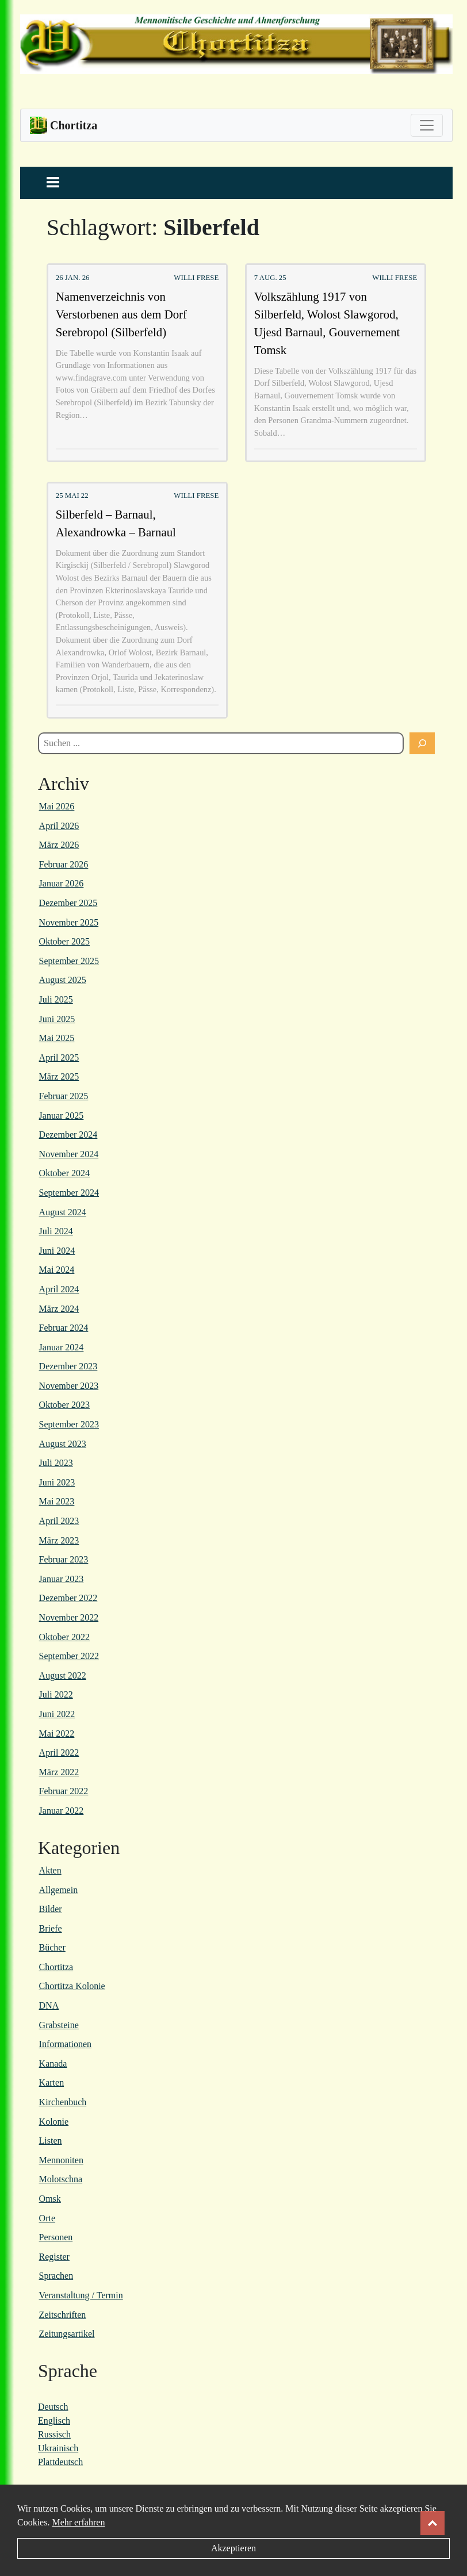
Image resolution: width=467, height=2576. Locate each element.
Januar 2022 (61, 1810)
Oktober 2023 (64, 1405)
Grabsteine (59, 2025)
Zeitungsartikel (67, 2334)
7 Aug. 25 (270, 278)
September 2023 (69, 1424)
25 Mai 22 (72, 496)
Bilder (50, 1909)
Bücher (52, 1947)
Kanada (53, 2063)
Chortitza (56, 1967)
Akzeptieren (233, 2548)
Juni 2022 (57, 1714)
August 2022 (62, 1675)
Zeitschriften (62, 2315)
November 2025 (69, 922)
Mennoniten (61, 2160)
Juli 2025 (56, 999)
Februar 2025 (64, 1096)
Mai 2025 (57, 1038)
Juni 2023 (57, 1482)
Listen (50, 2140)
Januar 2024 (61, 1347)
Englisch (54, 2420)
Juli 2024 (56, 1231)
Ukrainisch (58, 2448)
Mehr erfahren (78, 2522)
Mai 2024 (57, 1269)
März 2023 (59, 1540)
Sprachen (56, 2276)
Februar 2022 (64, 1791)
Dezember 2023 (68, 1366)
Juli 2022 (56, 1694)
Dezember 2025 (68, 903)
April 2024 (59, 1289)
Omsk (50, 2198)
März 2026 (59, 845)
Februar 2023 (64, 1559)
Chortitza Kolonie (72, 1986)
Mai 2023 (57, 1501)
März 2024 (59, 1309)
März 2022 (59, 1772)
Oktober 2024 (64, 1173)
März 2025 (59, 1076)
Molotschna (61, 2179)
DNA (49, 2005)
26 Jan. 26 (73, 278)
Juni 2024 (57, 1251)
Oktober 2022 (64, 1637)
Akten (50, 1870)
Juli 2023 (56, 1463)
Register (54, 2257)
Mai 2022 (57, 1733)
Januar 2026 (61, 883)
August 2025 (62, 980)
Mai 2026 (57, 806)
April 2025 (59, 1057)
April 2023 (59, 1521)
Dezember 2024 (68, 1134)
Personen (56, 2237)
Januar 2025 (61, 1115)
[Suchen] (422, 743)
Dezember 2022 (68, 1598)
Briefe (50, 1928)
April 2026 (59, 826)
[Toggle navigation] (427, 125)
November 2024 (69, 1154)
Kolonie (54, 2121)
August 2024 (62, 1212)
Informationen (65, 2044)
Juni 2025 (57, 1019)
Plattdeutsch (60, 2462)
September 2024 (69, 1192)
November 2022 (69, 1617)
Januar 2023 (61, 1579)
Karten (51, 2082)
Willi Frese (196, 278)
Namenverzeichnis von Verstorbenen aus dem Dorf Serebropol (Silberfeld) (121, 314)
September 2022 (69, 1656)
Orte (47, 2218)
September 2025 (69, 961)
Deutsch (53, 2407)
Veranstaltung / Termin (81, 2295)
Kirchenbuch (63, 2102)
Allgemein (58, 1890)
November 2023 (69, 1386)
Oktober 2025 (64, 941)
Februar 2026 (64, 864)
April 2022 (59, 1752)
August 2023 (62, 1444)
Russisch (54, 2434)
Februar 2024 (64, 1328)
